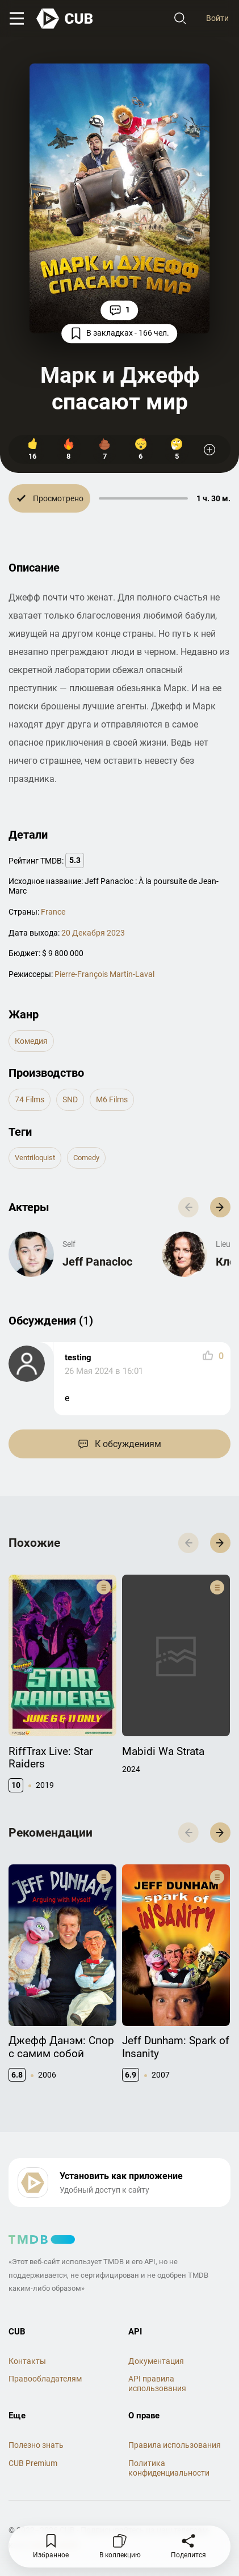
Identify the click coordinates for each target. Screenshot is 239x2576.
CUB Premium (33, 2463)
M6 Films (112, 1099)
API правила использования (157, 2383)
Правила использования (174, 2445)
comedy (86, 1157)
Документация (156, 2361)
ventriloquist (35, 1157)
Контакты (27, 2361)
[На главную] (65, 19)
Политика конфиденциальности (168, 2468)
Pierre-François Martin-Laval (104, 974)
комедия (31, 1041)
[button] (220, 1207)
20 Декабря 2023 (93, 932)
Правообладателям (45, 2378)
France (53, 911)
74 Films (29, 1099)
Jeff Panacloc (97, 1261)
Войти (217, 18)
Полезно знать (36, 2445)
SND (70, 1099)
